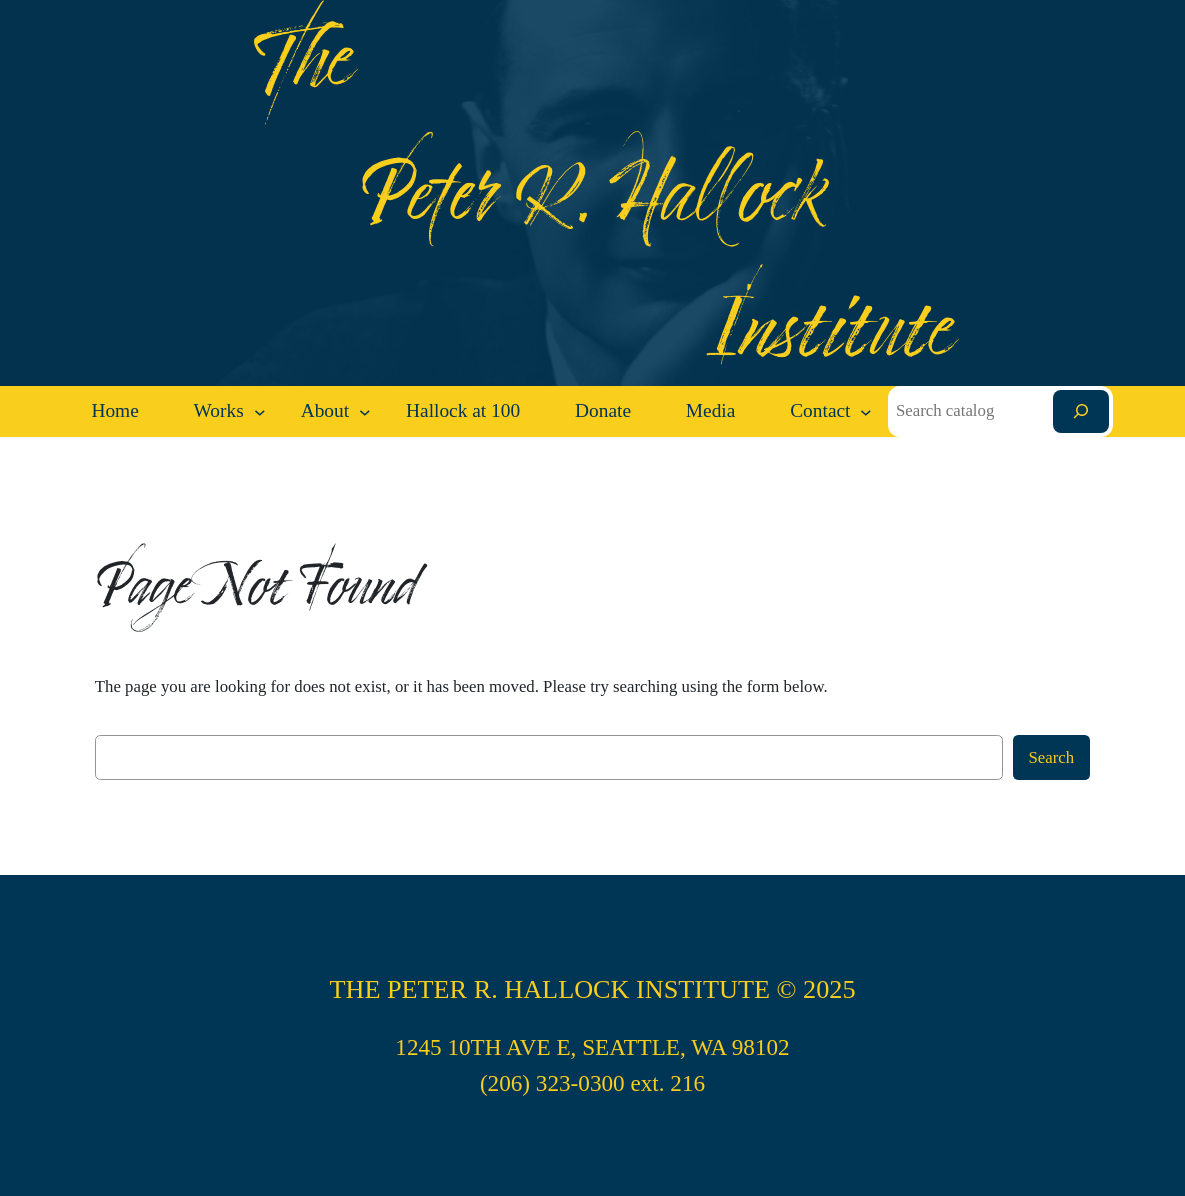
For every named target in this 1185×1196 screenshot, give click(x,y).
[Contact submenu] (866, 412)
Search (1052, 757)
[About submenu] (365, 412)
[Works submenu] (260, 412)
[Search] (1081, 411)
